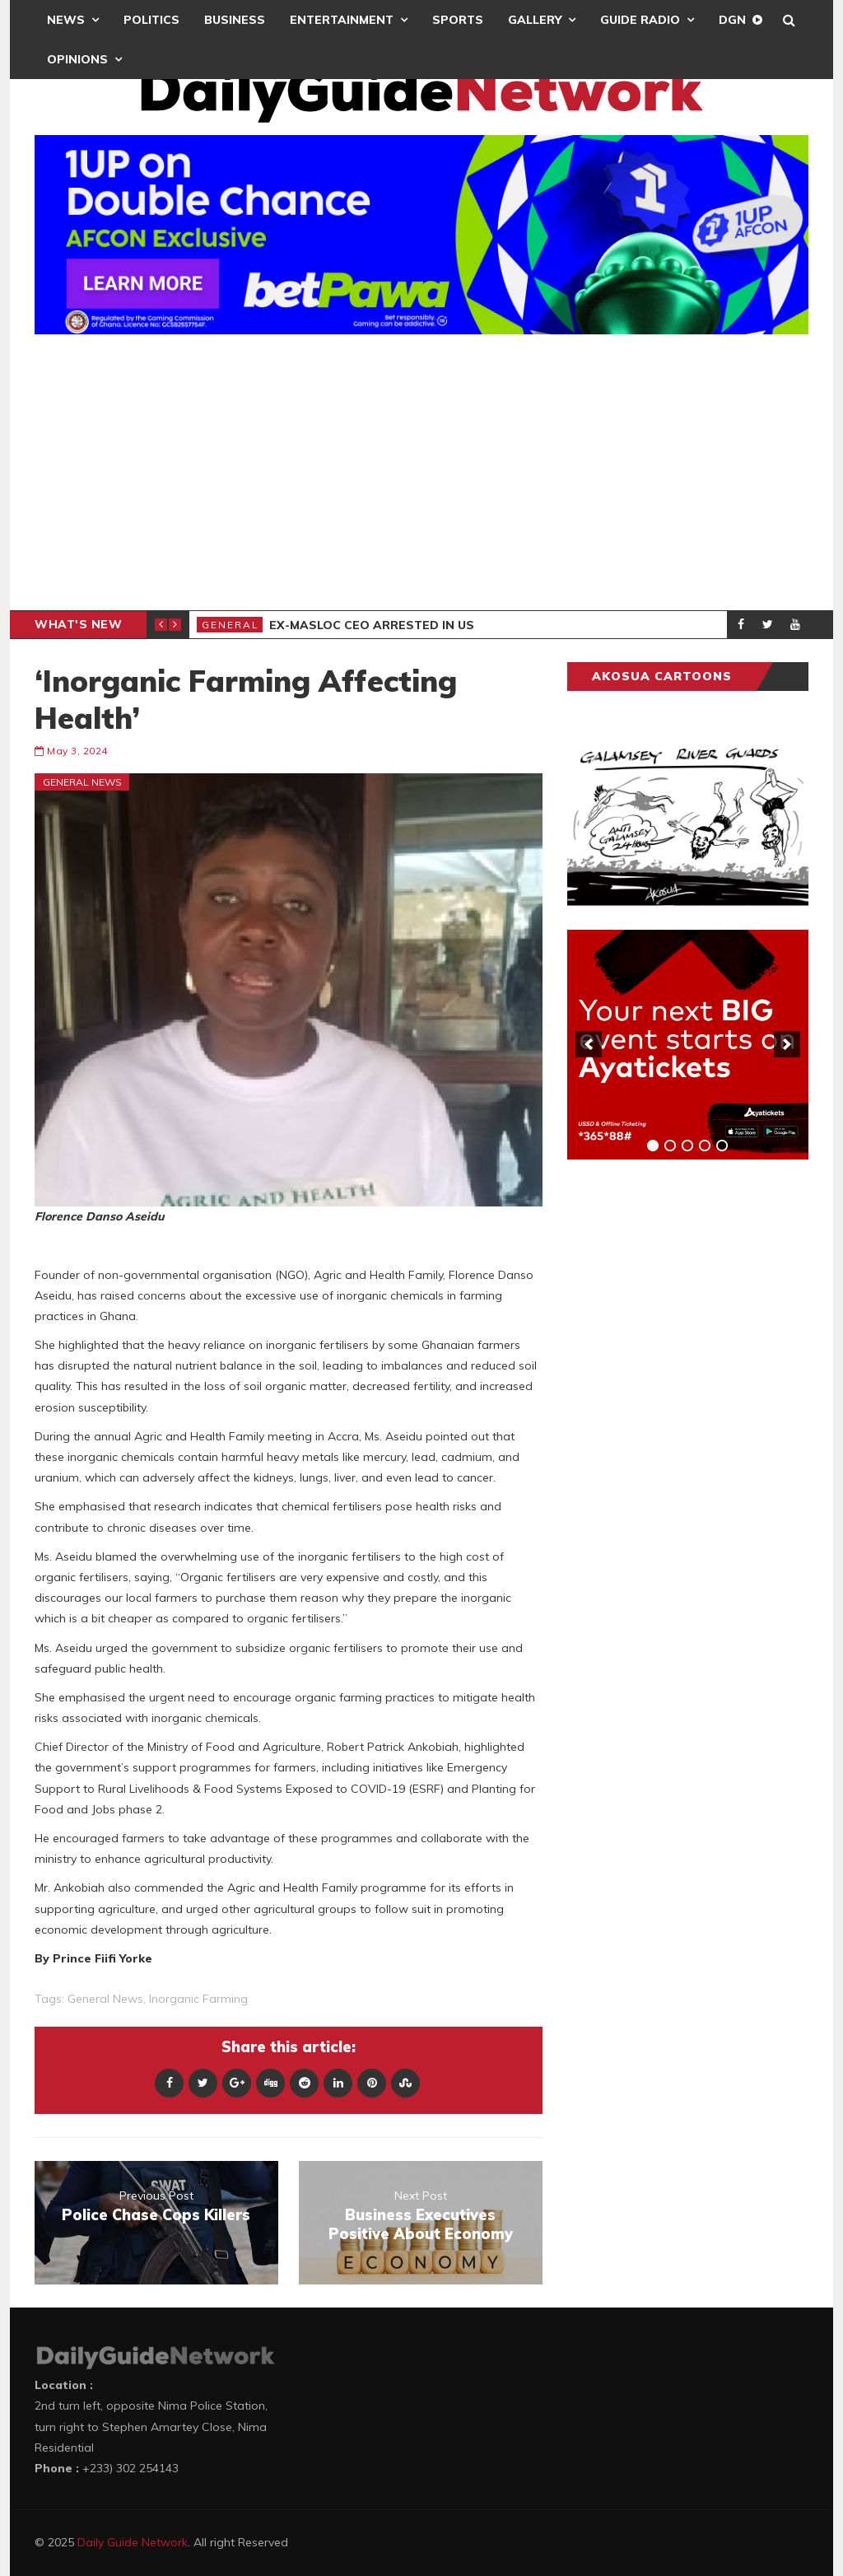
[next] (787, 1044)
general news (105, 1998)
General (230, 624)
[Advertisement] (421, 474)
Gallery (534, 19)
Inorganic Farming (198, 1998)
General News (82, 782)
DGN (732, 19)
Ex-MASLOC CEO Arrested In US (371, 625)
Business (234, 19)
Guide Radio (640, 19)
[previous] (588, 1044)
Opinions (77, 59)
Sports (457, 19)
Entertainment (342, 19)
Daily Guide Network (132, 2542)
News (66, 19)
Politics (151, 19)
